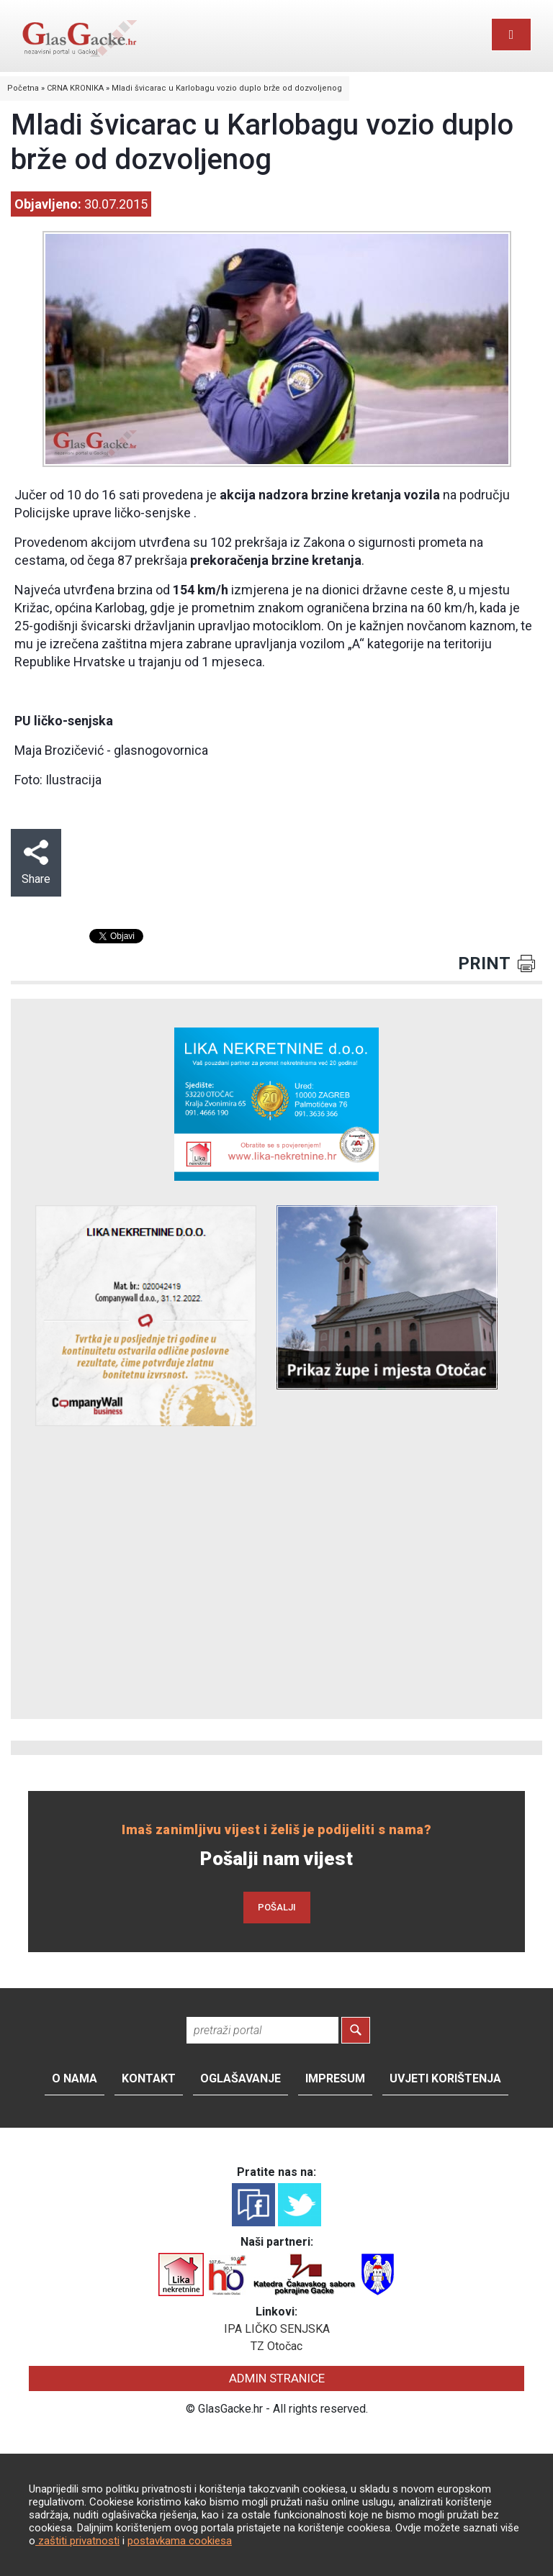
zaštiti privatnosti (77, 2540)
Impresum (335, 2078)
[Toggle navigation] (511, 34)
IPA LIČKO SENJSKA (277, 2329)
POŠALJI (277, 1907)
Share (36, 863)
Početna (23, 88)
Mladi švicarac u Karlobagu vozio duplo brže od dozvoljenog (227, 88)
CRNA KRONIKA (75, 88)
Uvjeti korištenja (445, 2078)
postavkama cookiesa (179, 2540)
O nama (74, 2078)
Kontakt (149, 2078)
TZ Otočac (276, 2346)
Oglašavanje (240, 2078)
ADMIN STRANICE (277, 2378)
